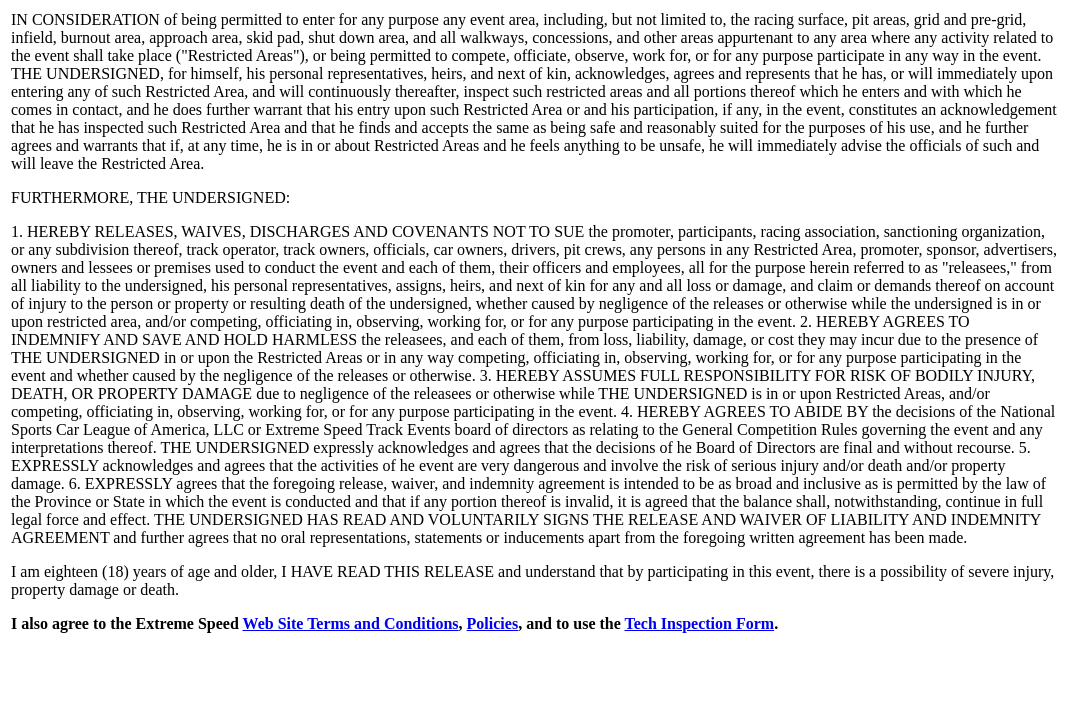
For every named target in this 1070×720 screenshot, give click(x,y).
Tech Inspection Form (700, 623)
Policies (493, 623)
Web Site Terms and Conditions (351, 623)
